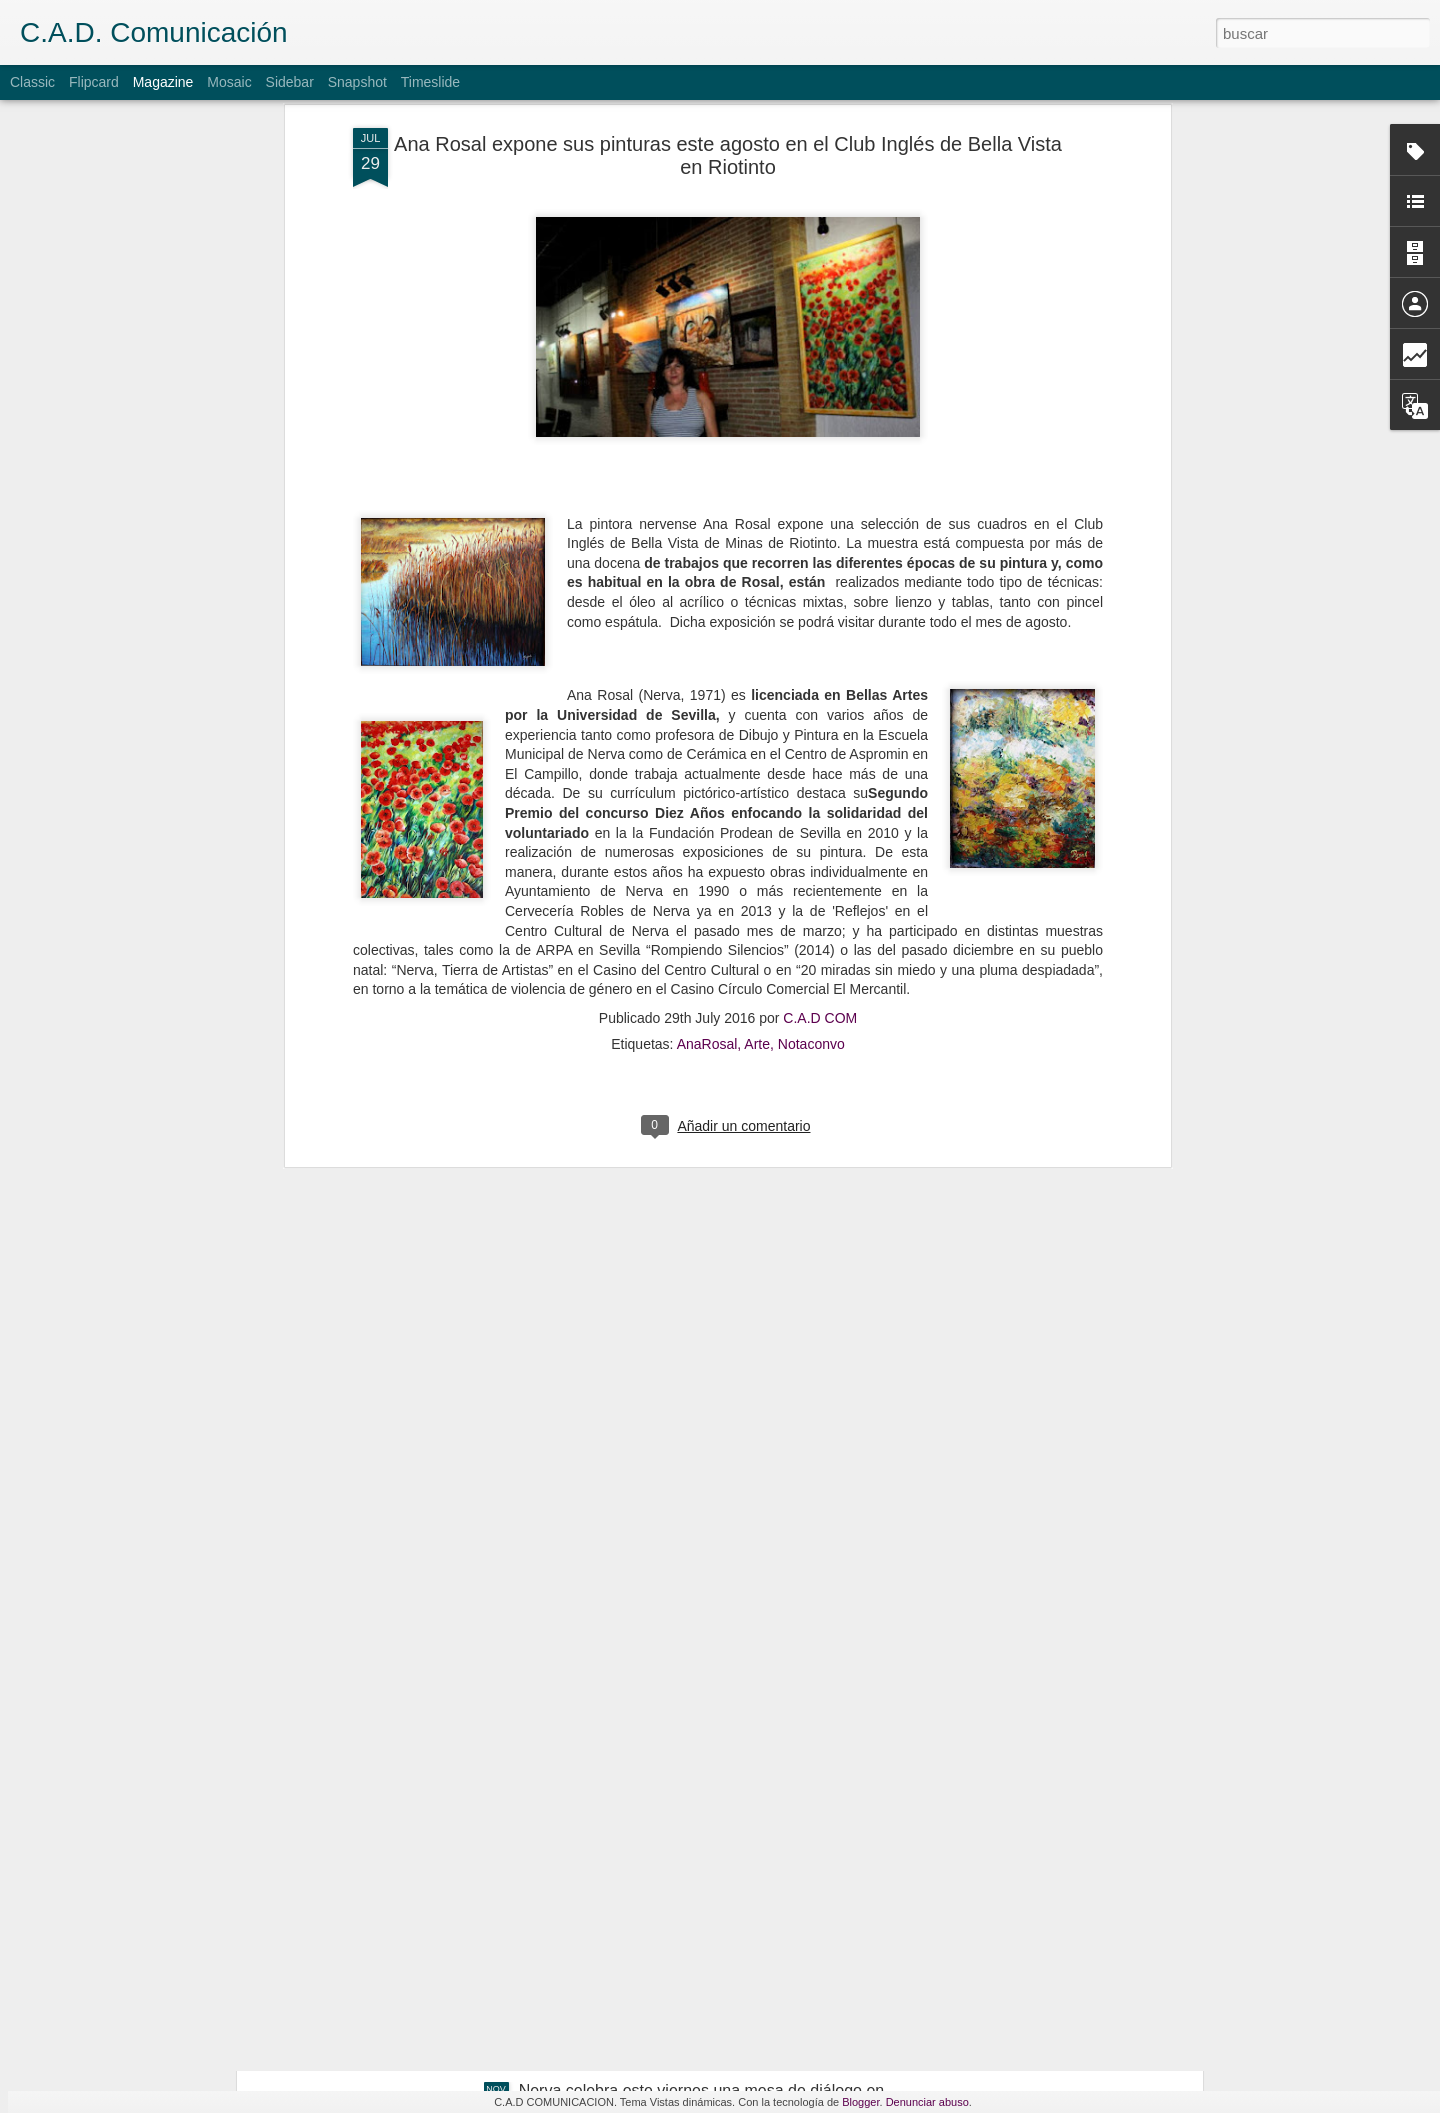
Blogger (860, 2102)
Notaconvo (811, 860)
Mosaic (229, 82)
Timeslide (430, 82)
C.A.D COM (820, 834)
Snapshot (357, 82)
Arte (757, 860)
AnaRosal (707, 860)
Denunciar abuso (927, 2102)
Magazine (163, 82)
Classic (32, 82)
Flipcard (94, 82)
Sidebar (290, 82)
